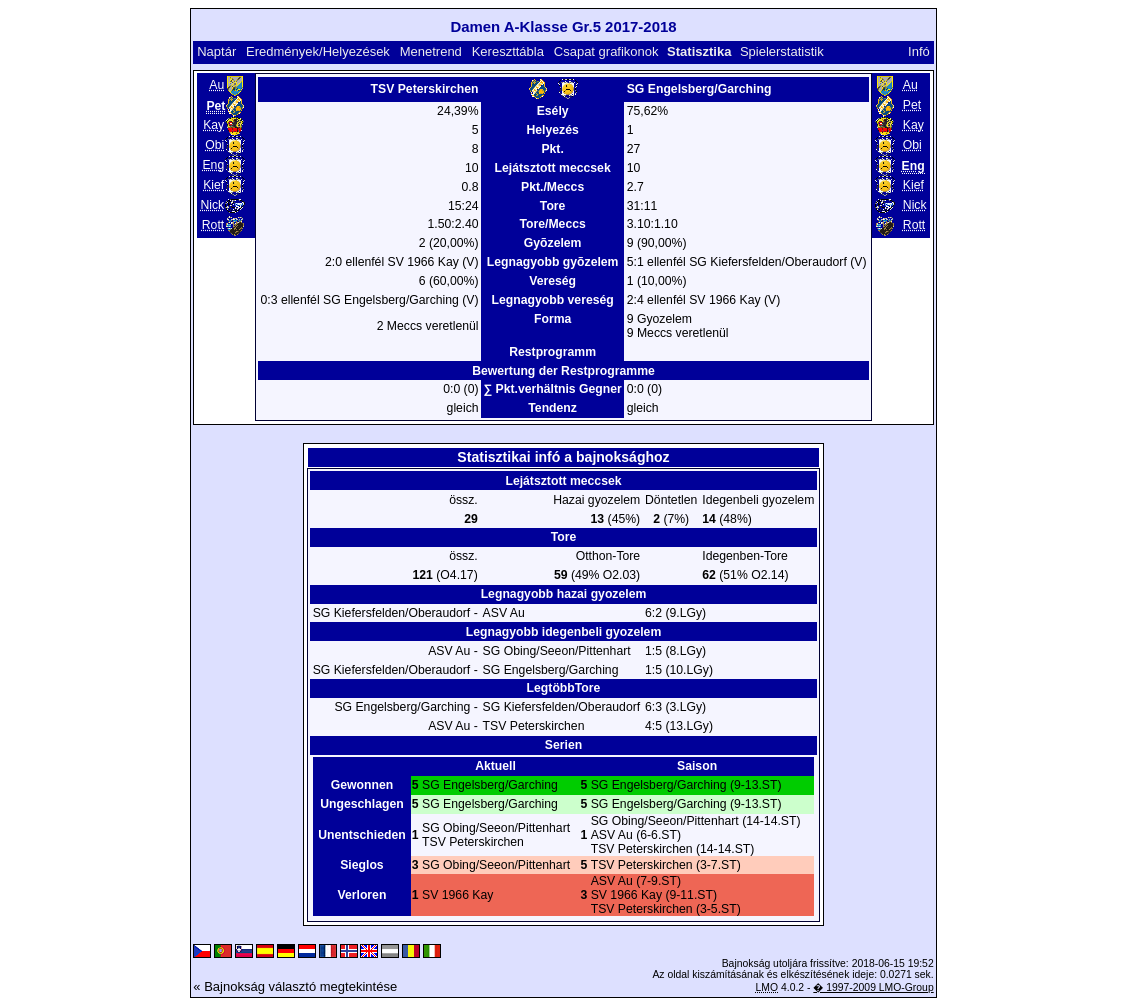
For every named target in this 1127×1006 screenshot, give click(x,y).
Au (216, 85)
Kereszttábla (508, 51)
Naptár (216, 51)
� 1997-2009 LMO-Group (873, 987)
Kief (213, 185)
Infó (919, 51)
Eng (213, 165)
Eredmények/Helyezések (318, 51)
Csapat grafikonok (606, 51)
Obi (214, 145)
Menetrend (431, 51)
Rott (213, 225)
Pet (912, 105)
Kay (213, 125)
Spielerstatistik (783, 51)
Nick (212, 205)
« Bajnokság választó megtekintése (295, 986)
